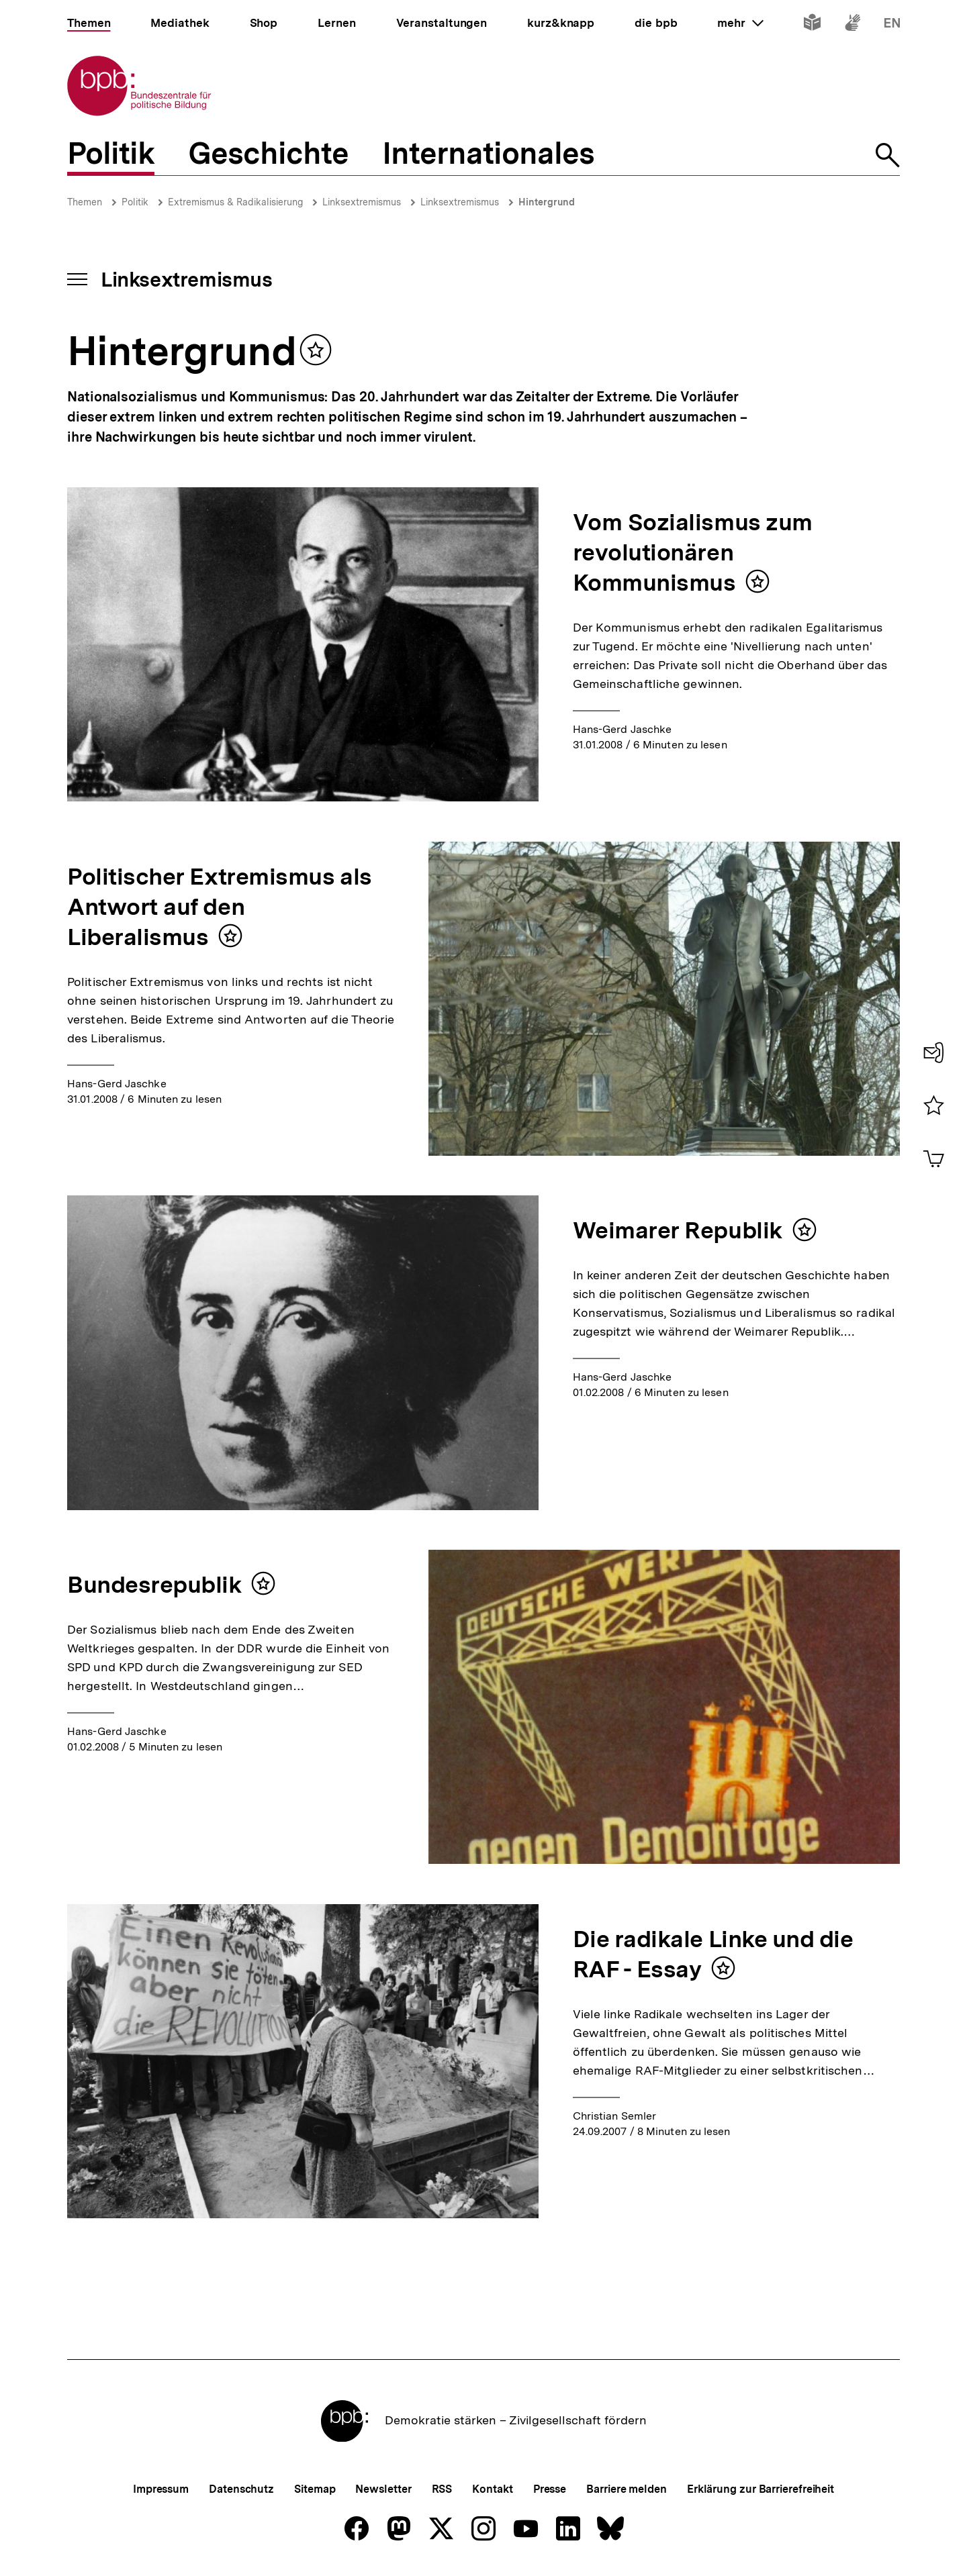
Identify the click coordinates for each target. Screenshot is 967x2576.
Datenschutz (241, 2489)
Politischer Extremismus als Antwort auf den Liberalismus (219, 906)
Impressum (161, 2489)
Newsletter (383, 2489)
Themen (84, 202)
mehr (740, 23)
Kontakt (492, 2489)
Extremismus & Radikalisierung (235, 202)
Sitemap (314, 2489)
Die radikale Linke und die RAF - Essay (713, 1954)
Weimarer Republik (677, 1230)
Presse (549, 2489)
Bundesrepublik (154, 1585)
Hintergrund (546, 202)
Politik (135, 202)
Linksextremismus (361, 202)
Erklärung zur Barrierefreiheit (760, 2489)
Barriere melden (626, 2489)
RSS (442, 2489)
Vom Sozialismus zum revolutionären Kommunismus (693, 552)
